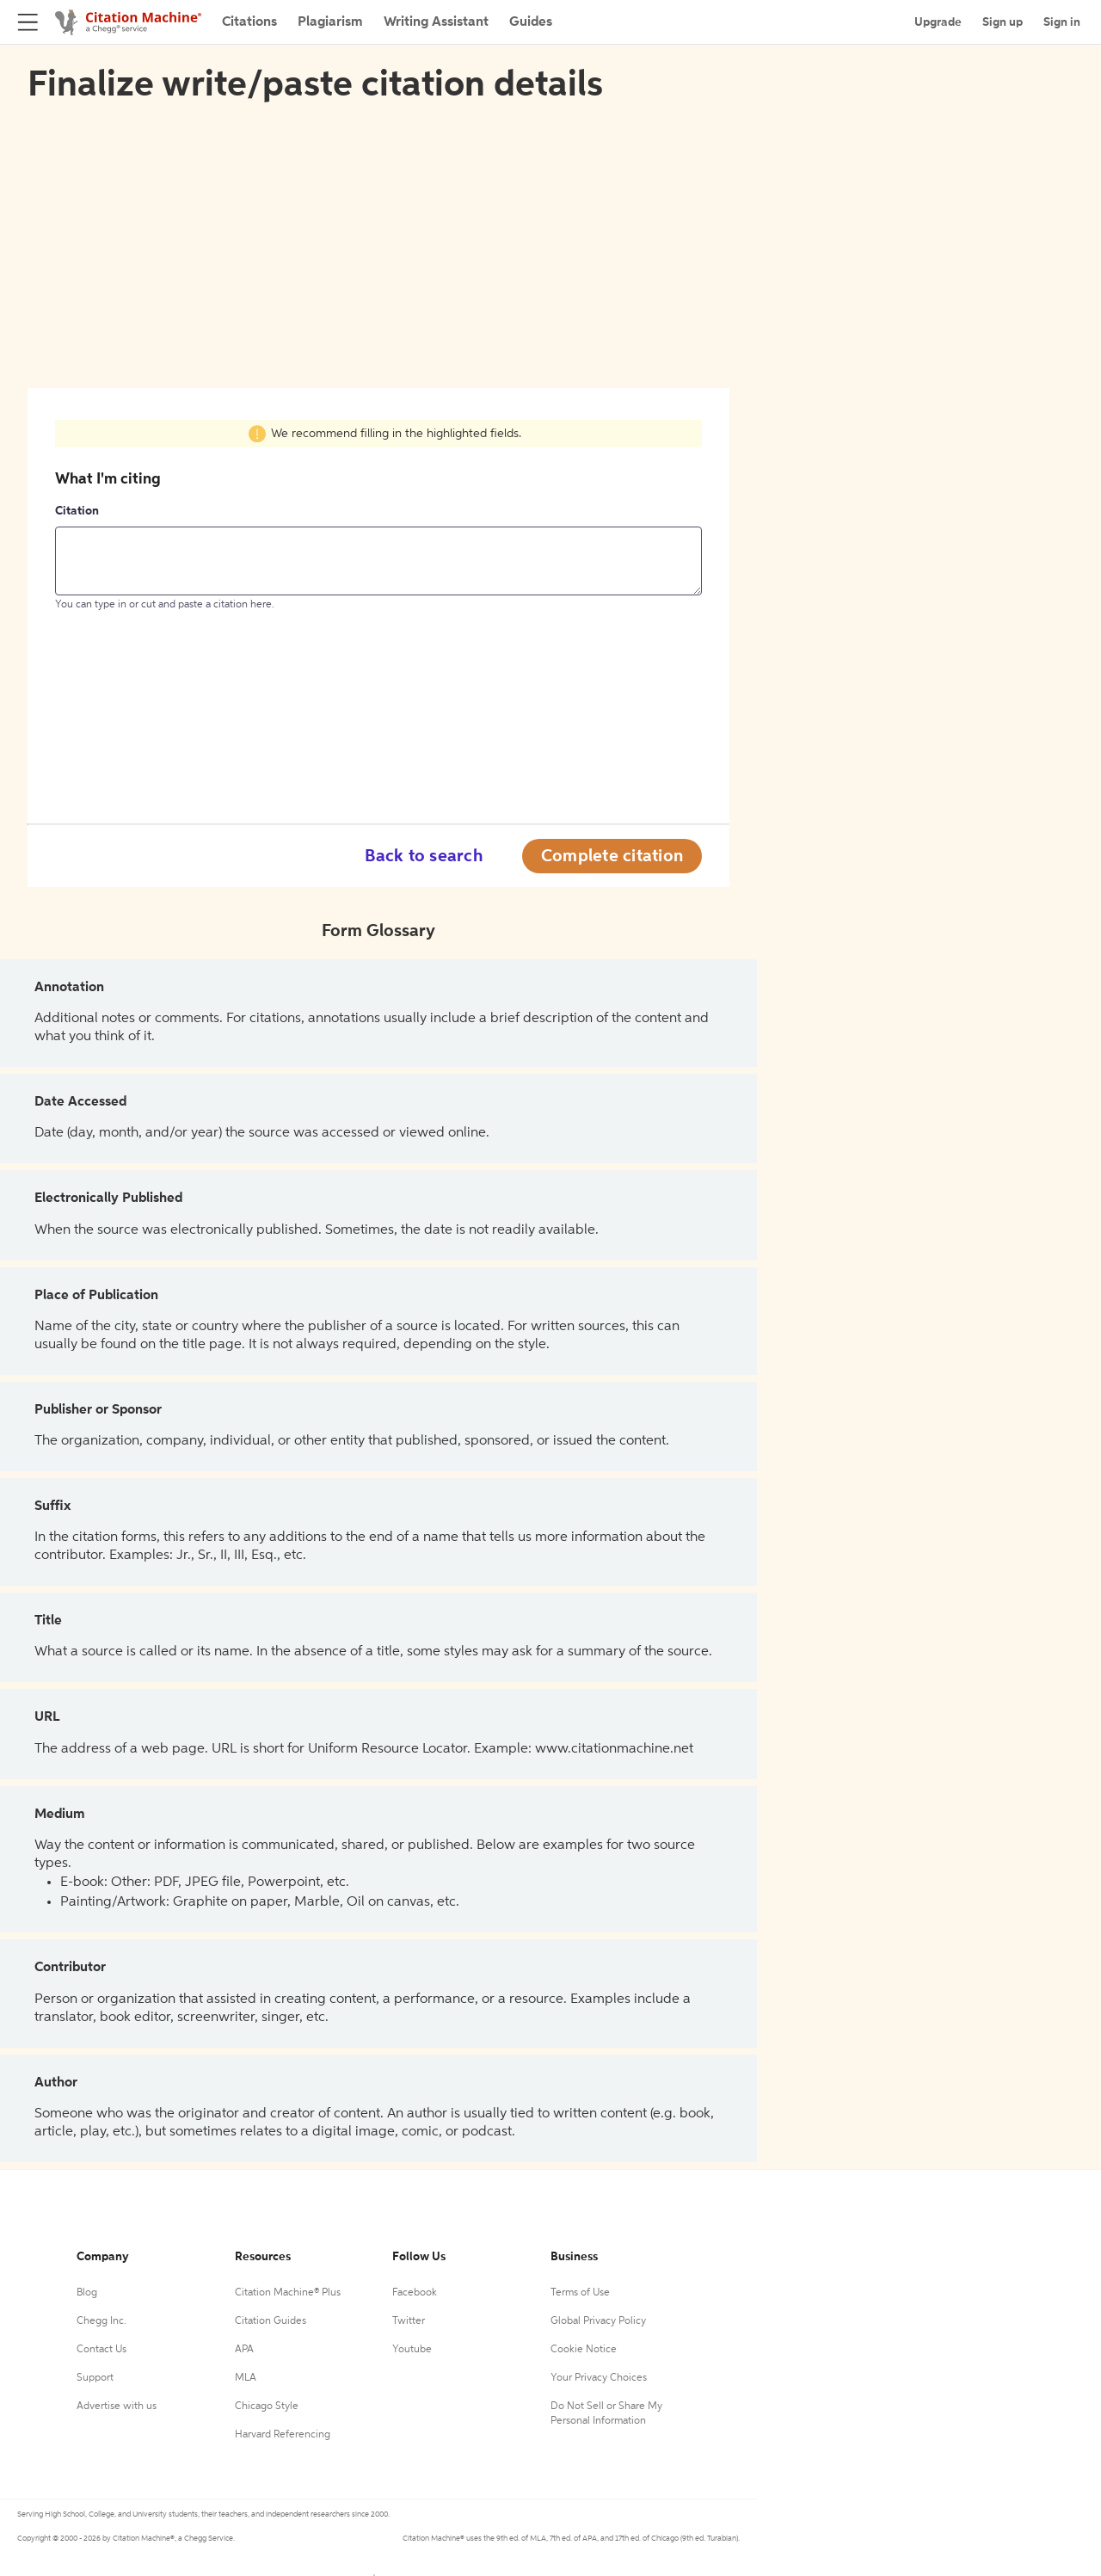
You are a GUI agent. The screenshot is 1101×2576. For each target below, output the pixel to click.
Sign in (1061, 22)
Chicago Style (266, 2406)
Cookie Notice (583, 2350)
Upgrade (938, 22)
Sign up (1002, 22)
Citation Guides (270, 2321)
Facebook (414, 2293)
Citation (77, 511)
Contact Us (101, 2350)
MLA (245, 2378)
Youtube (412, 2350)
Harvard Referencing (282, 2435)
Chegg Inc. (101, 2321)
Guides (530, 22)
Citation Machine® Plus (288, 2293)
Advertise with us (117, 2406)
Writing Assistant (436, 22)
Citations (249, 22)
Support (95, 2378)
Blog (87, 2293)
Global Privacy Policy (598, 2321)
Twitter (408, 2321)
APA (244, 2350)
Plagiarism (330, 22)
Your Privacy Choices (598, 2378)
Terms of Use (580, 2293)
